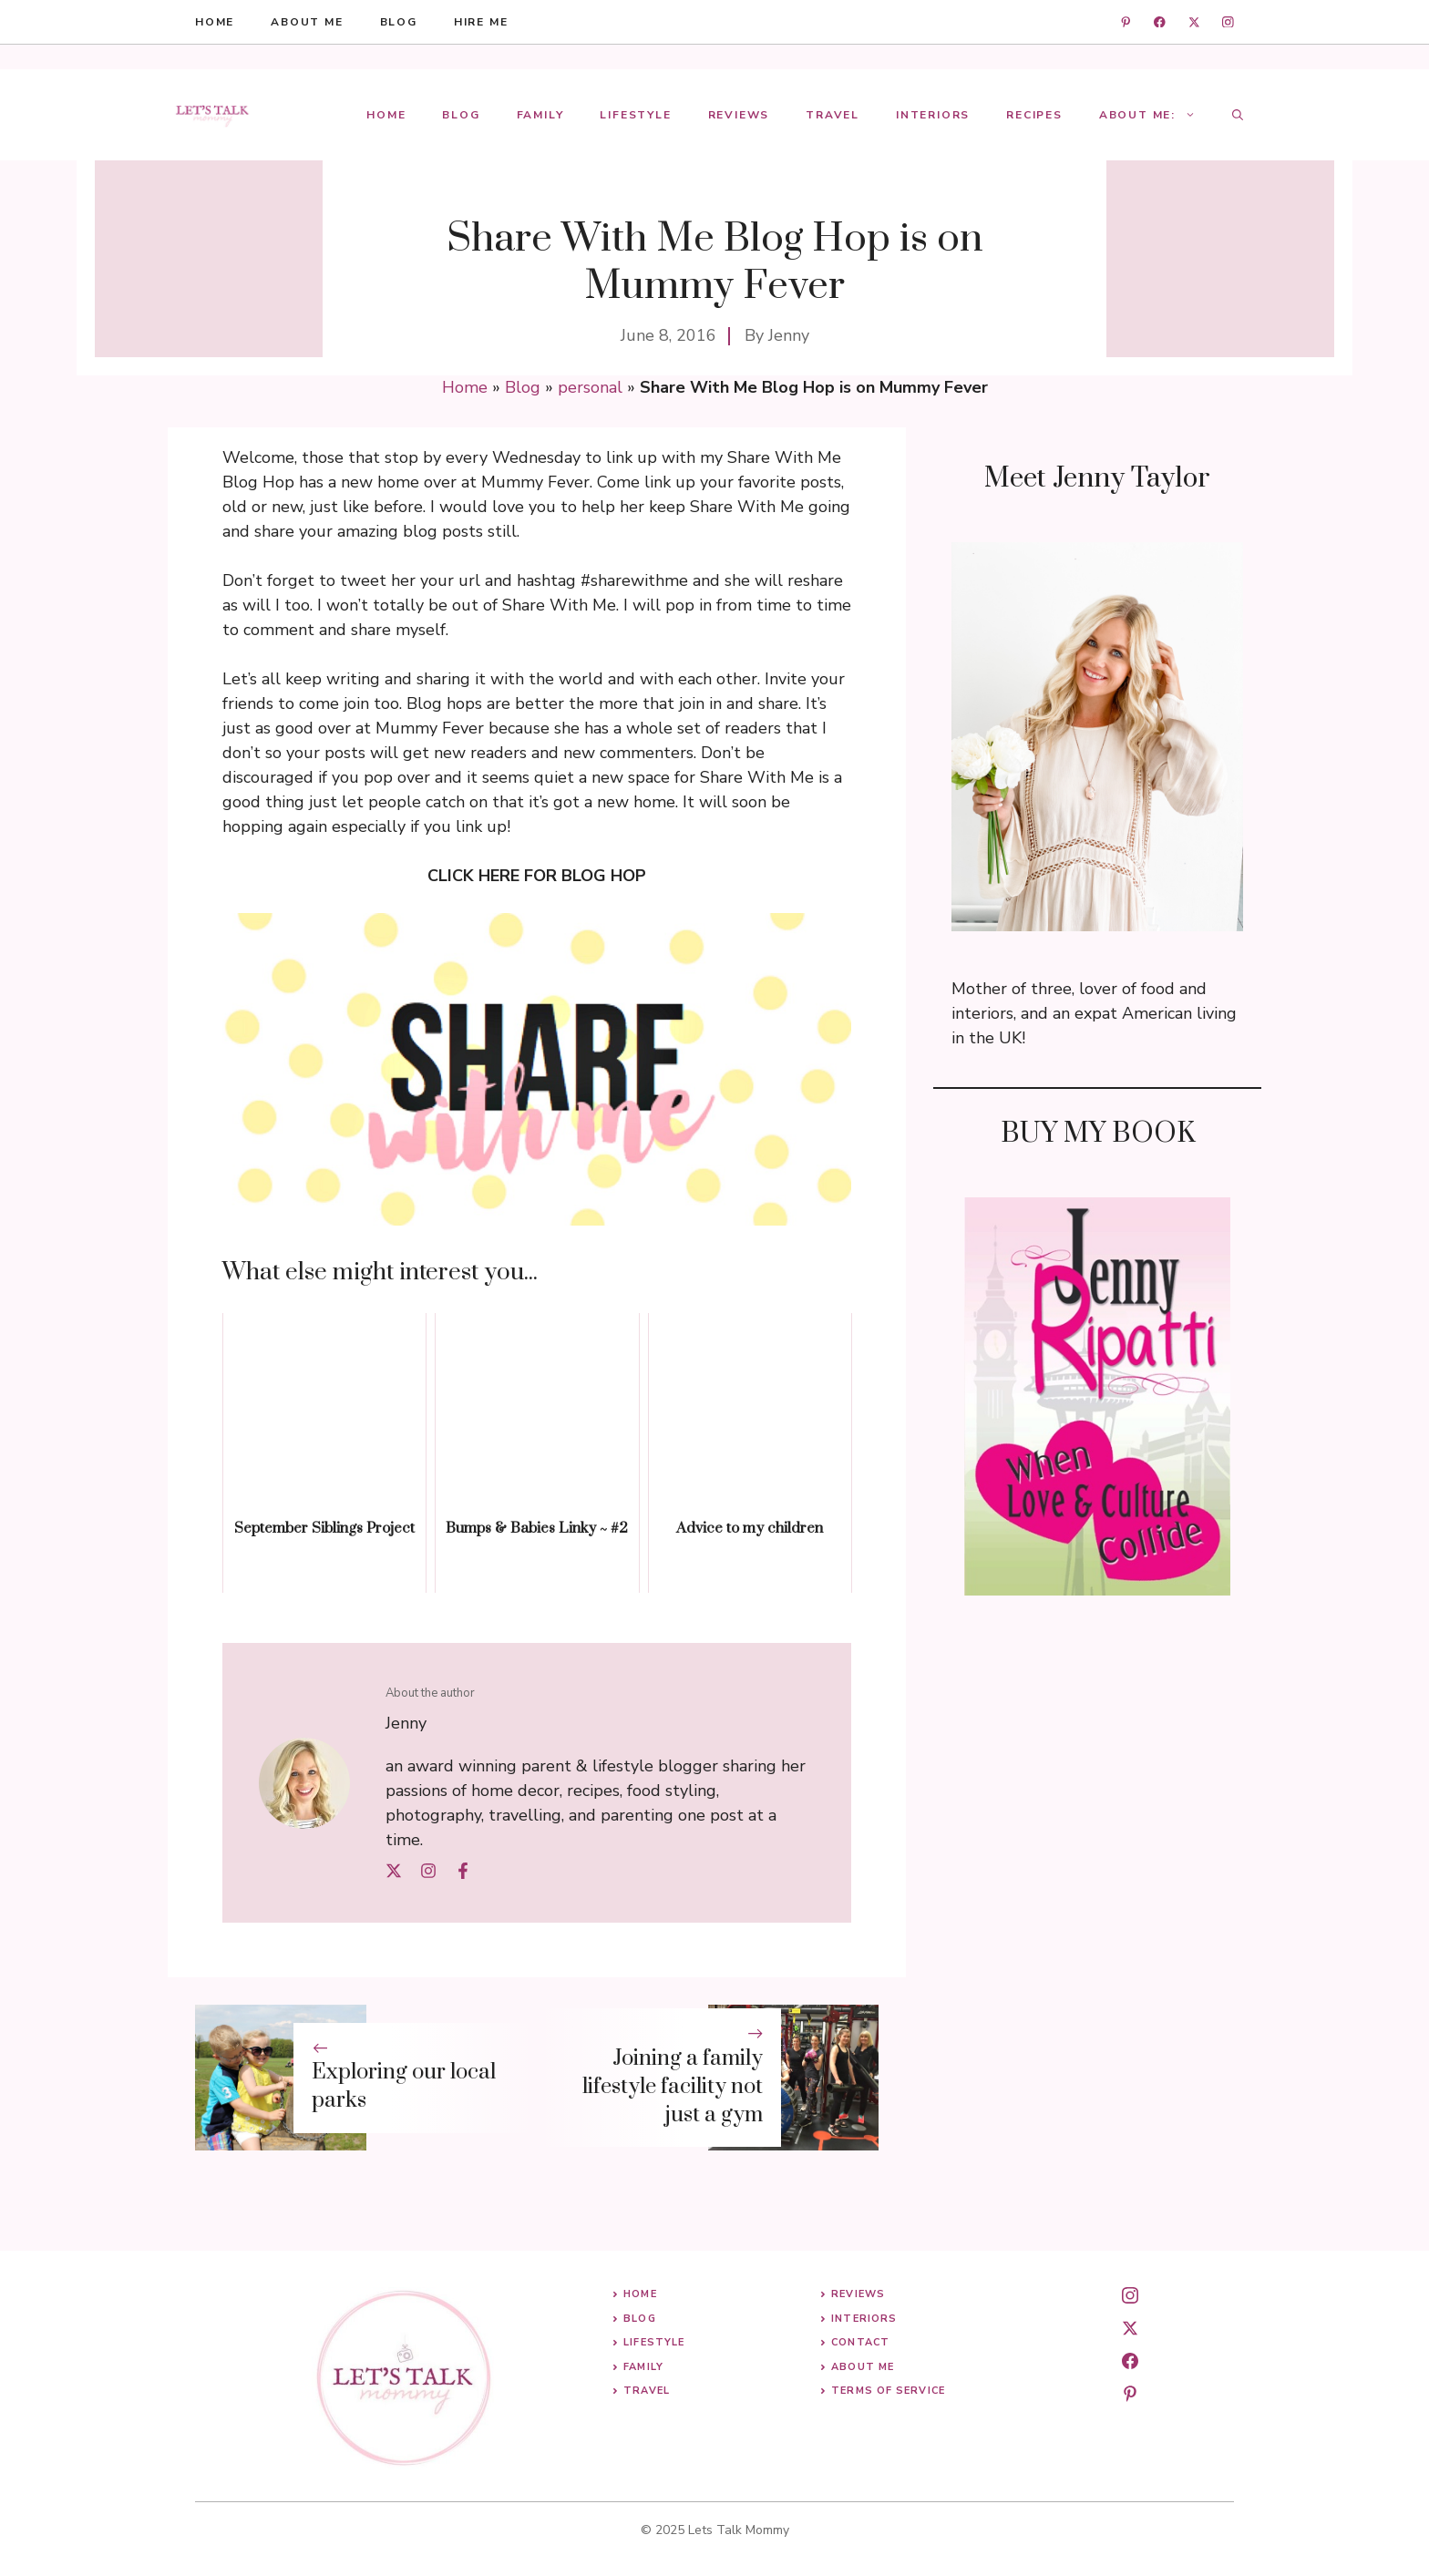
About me (307, 22)
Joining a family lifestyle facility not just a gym (672, 2087)
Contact (860, 2342)
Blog (460, 115)
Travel (832, 115)
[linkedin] (1126, 22)
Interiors (933, 115)
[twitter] (1194, 22)
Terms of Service (888, 2390)
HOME (214, 22)
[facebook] (1160, 22)
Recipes (1034, 115)
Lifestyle (635, 115)
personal (590, 387)
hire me (481, 22)
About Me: (1156, 114)
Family (540, 115)
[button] (1237, 114)
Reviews (739, 115)
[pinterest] (1130, 2394)
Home (386, 115)
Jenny (788, 335)
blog (398, 22)
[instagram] (1228, 22)
